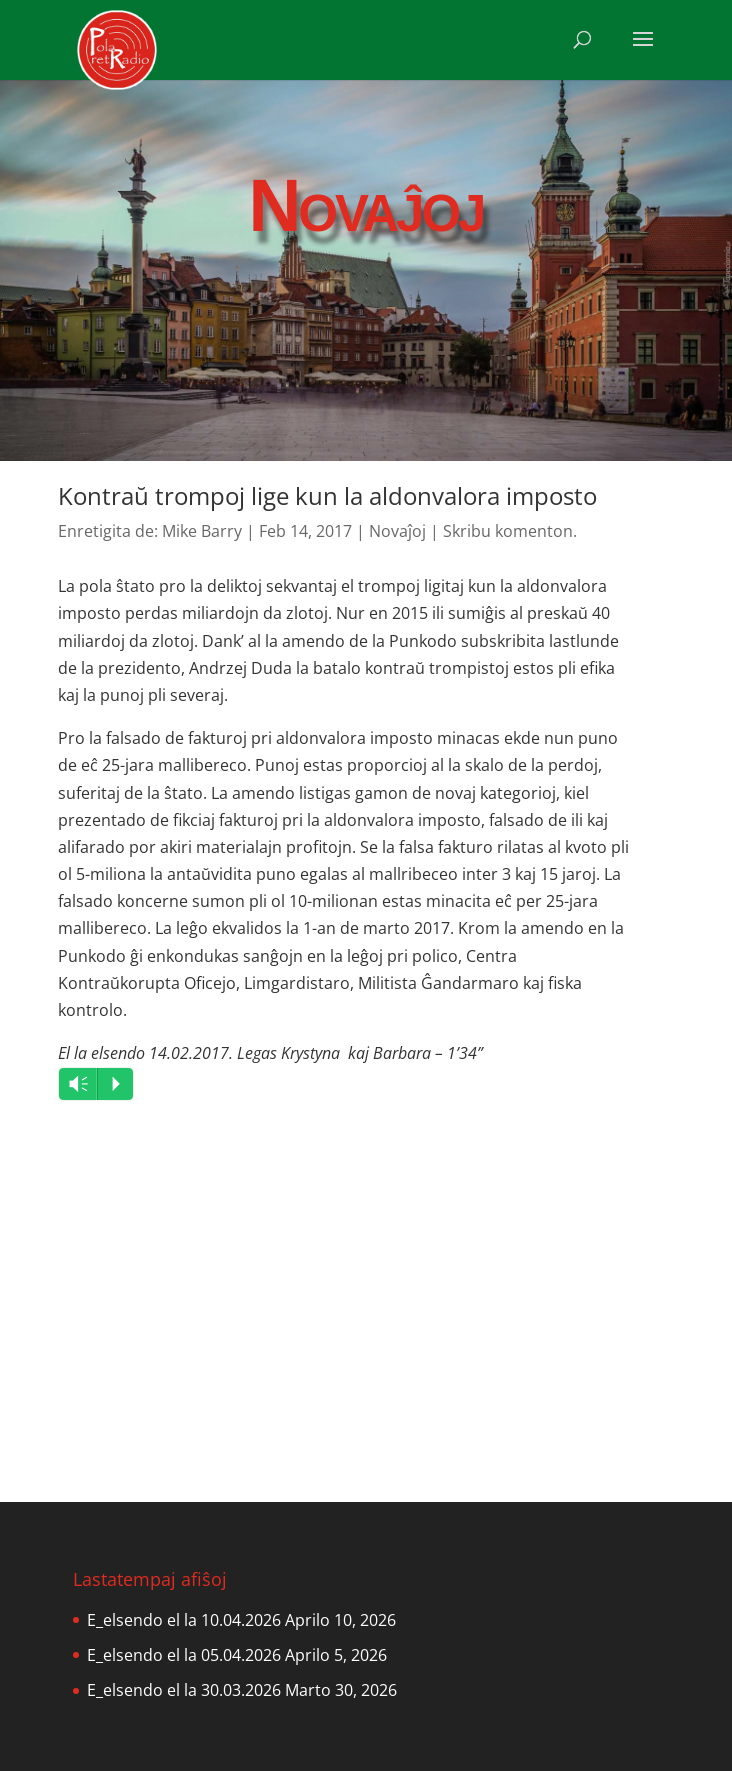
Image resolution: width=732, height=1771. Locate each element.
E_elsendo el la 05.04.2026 (184, 1655)
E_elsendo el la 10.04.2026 (184, 1620)
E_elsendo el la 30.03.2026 (184, 1690)
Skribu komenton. (510, 531)
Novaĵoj (397, 531)
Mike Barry (202, 531)
